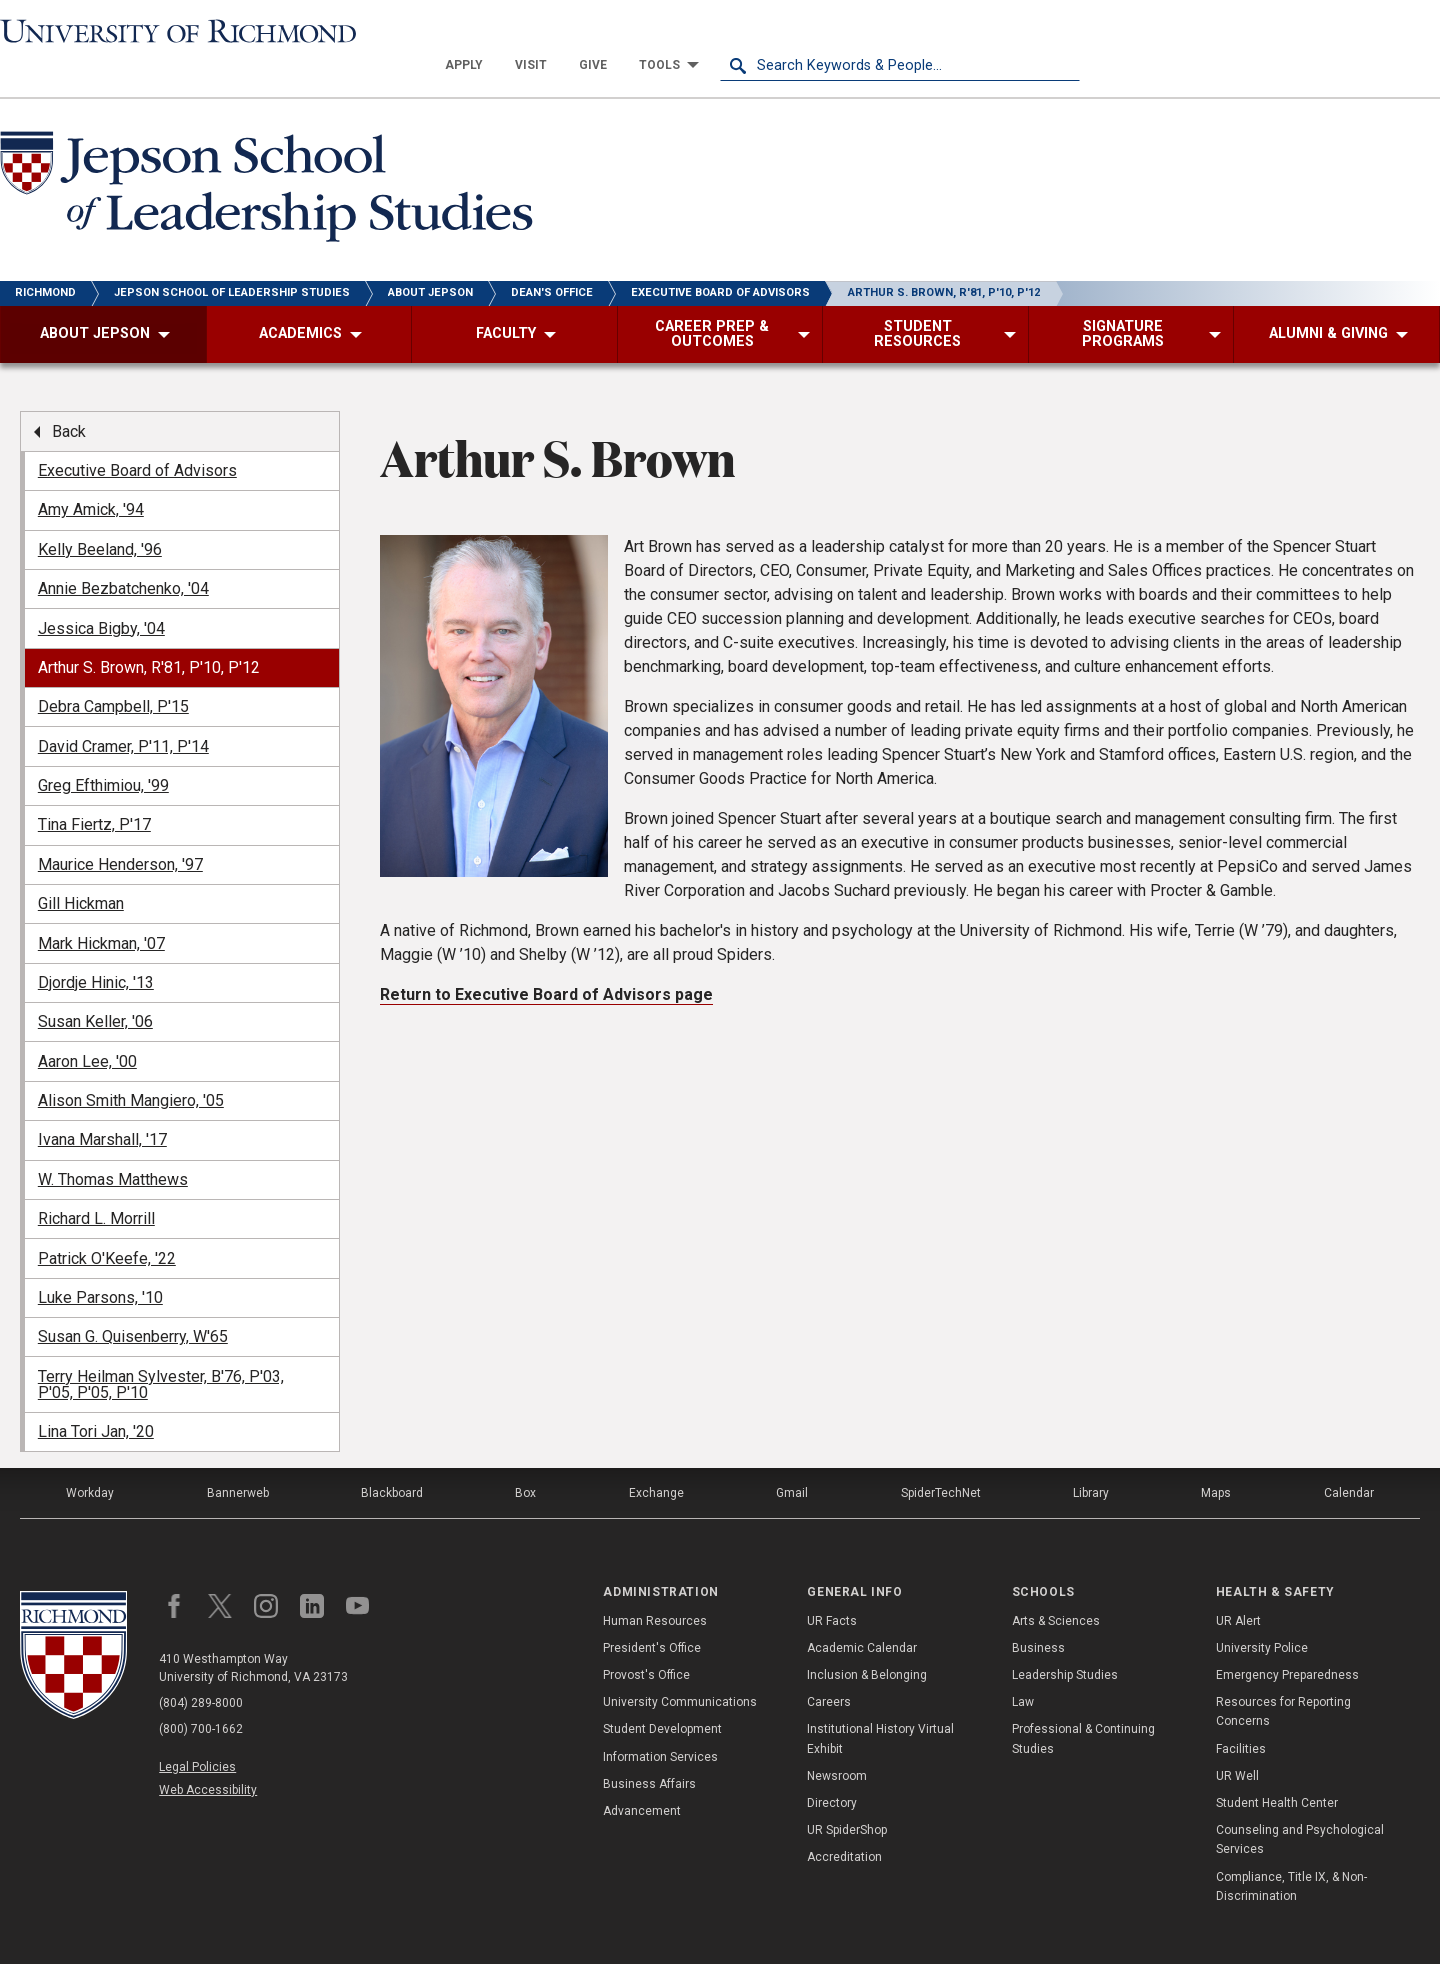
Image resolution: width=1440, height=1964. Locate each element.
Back (69, 397)
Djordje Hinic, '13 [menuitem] (96, 949)
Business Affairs (649, 1750)
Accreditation (844, 1824)
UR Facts (832, 1587)
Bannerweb (238, 1460)
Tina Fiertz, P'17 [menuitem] (94, 791)
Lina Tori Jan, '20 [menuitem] (96, 1398)
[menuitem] (824, 32)
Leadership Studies (1065, 1642)
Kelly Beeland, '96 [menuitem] (100, 515)
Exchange (656, 1460)
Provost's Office (646, 1642)
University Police (1262, 1615)
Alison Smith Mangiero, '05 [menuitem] (131, 1067)
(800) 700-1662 (201, 1696)
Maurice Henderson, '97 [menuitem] (120, 830)
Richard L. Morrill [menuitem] (96, 1185)
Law (1023, 1669)
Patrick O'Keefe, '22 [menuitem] (107, 1224)
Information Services (660, 1723)
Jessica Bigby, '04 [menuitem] (101, 594)
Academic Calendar (862, 1615)
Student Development (662, 1696)
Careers (829, 1669)
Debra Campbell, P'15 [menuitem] (113, 673)
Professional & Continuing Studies (1083, 1705)
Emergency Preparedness (1287, 1642)
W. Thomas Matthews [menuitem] (113, 1145)
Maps (1216, 1460)
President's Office (652, 1615)
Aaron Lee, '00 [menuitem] (87, 1027)
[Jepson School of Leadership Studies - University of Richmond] (272, 157)
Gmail (792, 1460)
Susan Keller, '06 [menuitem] (95, 988)
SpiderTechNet (941, 1460)
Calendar (1349, 1460)
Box (525, 1460)
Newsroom (837, 1742)
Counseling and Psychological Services (1300, 1806)
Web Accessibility (208, 1757)
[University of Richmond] (180, 32)
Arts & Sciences (1056, 1587)
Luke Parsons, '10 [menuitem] (100, 1264)
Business (1038, 1615)
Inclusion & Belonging (867, 1642)
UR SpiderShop (847, 1797)
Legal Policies (197, 1734)
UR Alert (1238, 1587)
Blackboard (392, 1460)
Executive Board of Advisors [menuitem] (137, 437)
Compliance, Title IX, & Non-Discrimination (1291, 1852)
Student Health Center (1277, 1770)
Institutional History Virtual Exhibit (880, 1705)
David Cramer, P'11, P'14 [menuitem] (123, 712)
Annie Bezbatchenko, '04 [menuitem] (123, 555)
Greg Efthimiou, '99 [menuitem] (103, 752)
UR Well (1237, 1742)
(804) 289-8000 (201, 1670)
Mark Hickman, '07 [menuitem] (101, 909)
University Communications (680, 1669)
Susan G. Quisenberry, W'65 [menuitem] (133, 1303)
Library (1091, 1460)
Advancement (642, 1778)
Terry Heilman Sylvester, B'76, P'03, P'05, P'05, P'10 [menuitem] (161, 1350)
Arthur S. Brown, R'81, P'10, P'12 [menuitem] (149, 634)
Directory (832, 1770)
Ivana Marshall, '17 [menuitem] (102, 1106)
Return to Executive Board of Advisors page (546, 961)
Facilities (1241, 1715)
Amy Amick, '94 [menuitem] (91, 476)
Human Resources (655, 1587)
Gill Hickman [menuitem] (81, 870)
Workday (90, 1460)
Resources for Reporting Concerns (1283, 1678)
